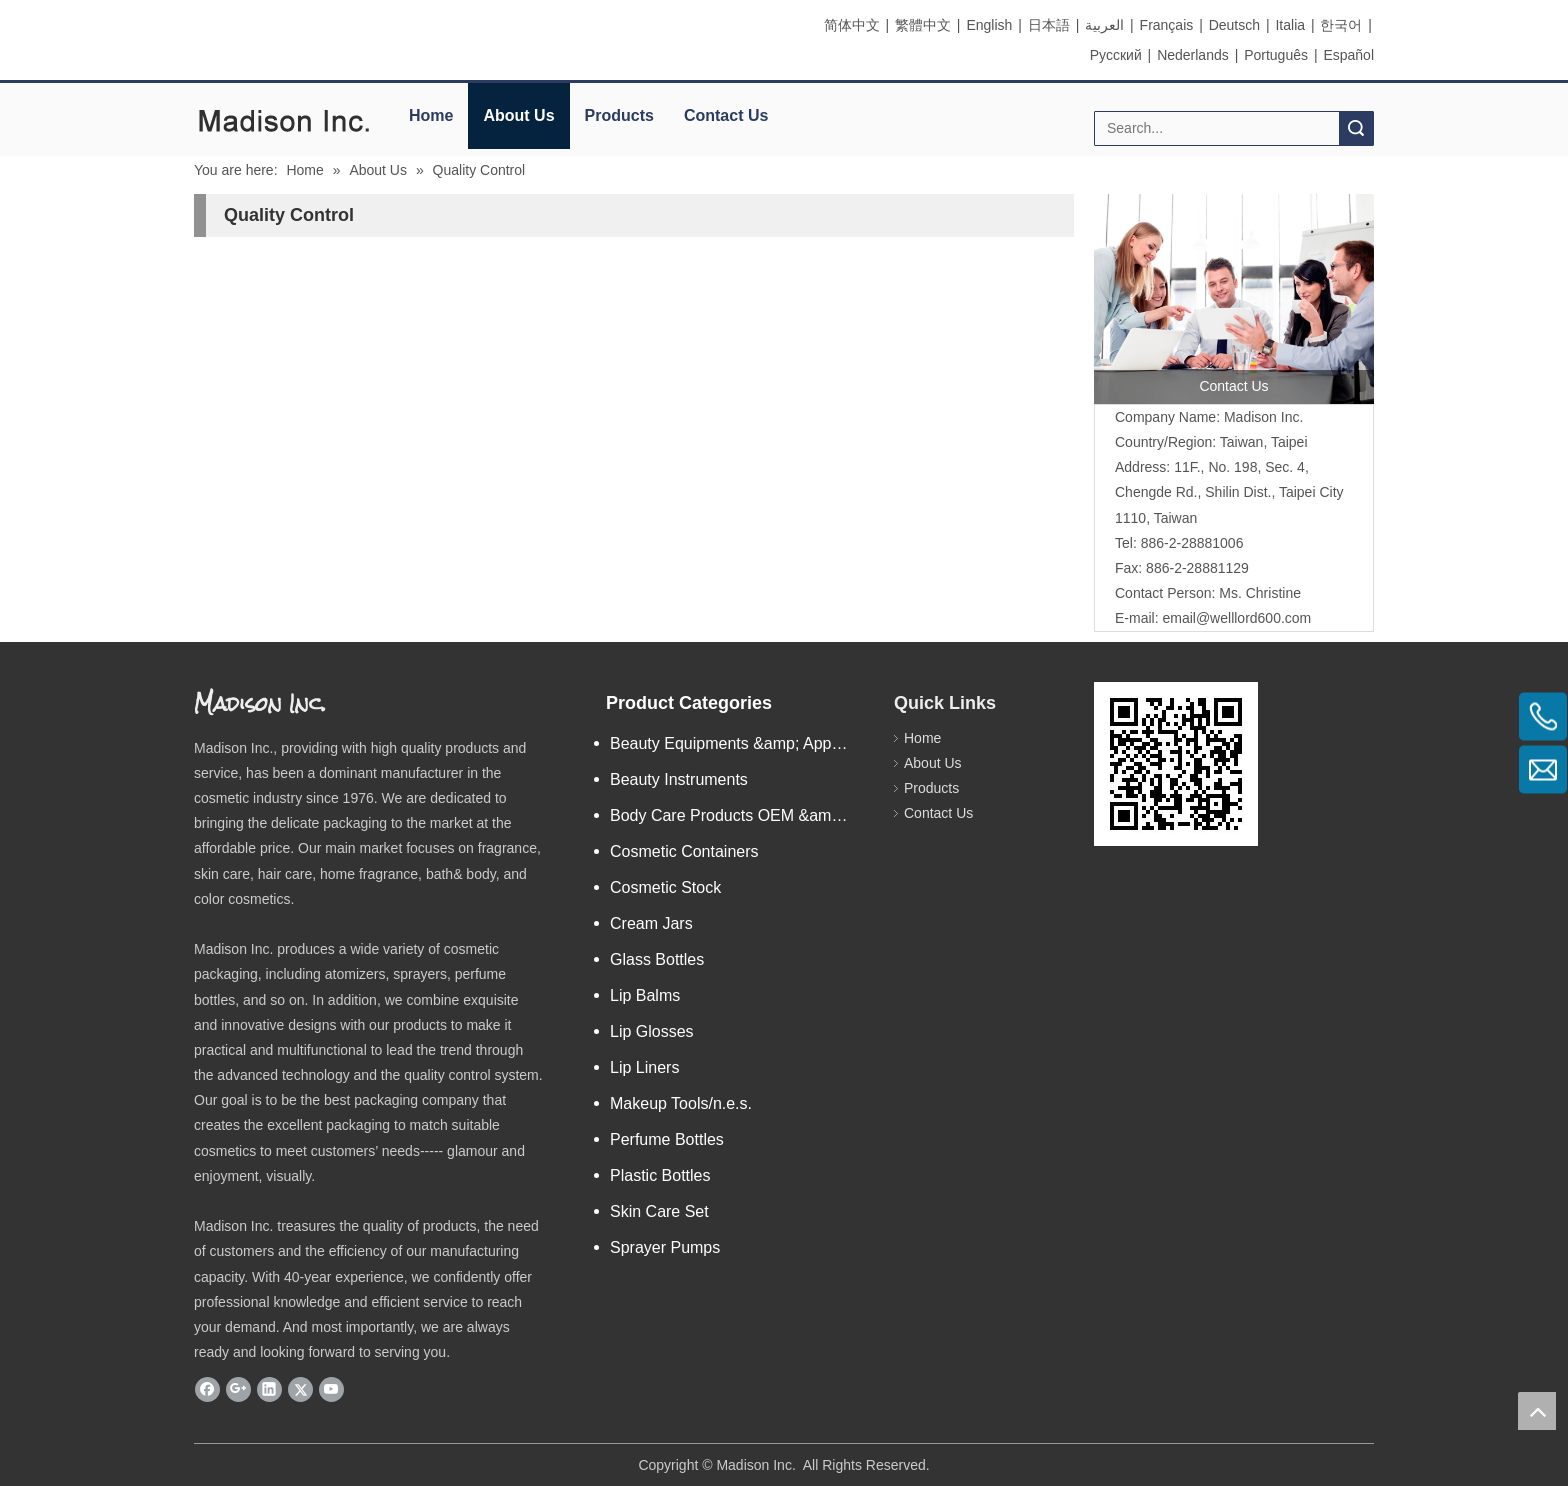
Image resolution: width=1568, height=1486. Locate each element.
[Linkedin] (269, 1389)
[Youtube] (331, 1389)
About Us (518, 115)
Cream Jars (651, 923)
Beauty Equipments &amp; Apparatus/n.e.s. (742, 743)
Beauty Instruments (679, 779)
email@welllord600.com (1236, 618)
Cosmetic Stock (665, 887)
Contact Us (726, 115)
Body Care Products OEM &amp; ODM (742, 815)
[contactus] (1234, 299)
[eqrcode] (1176, 764)
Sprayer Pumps (665, 1247)
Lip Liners (644, 1067)
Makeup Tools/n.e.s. (681, 1103)
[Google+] (238, 1389)
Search (1356, 128)
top (1537, 1411)
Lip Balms (645, 995)
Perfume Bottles (667, 1139)
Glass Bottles (657, 959)
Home (431, 115)
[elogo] (284, 120)
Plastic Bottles (660, 1175)
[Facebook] (207, 1389)
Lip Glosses (652, 1031)
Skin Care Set (659, 1211)
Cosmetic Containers (684, 851)
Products (619, 115)
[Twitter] (300, 1389)
